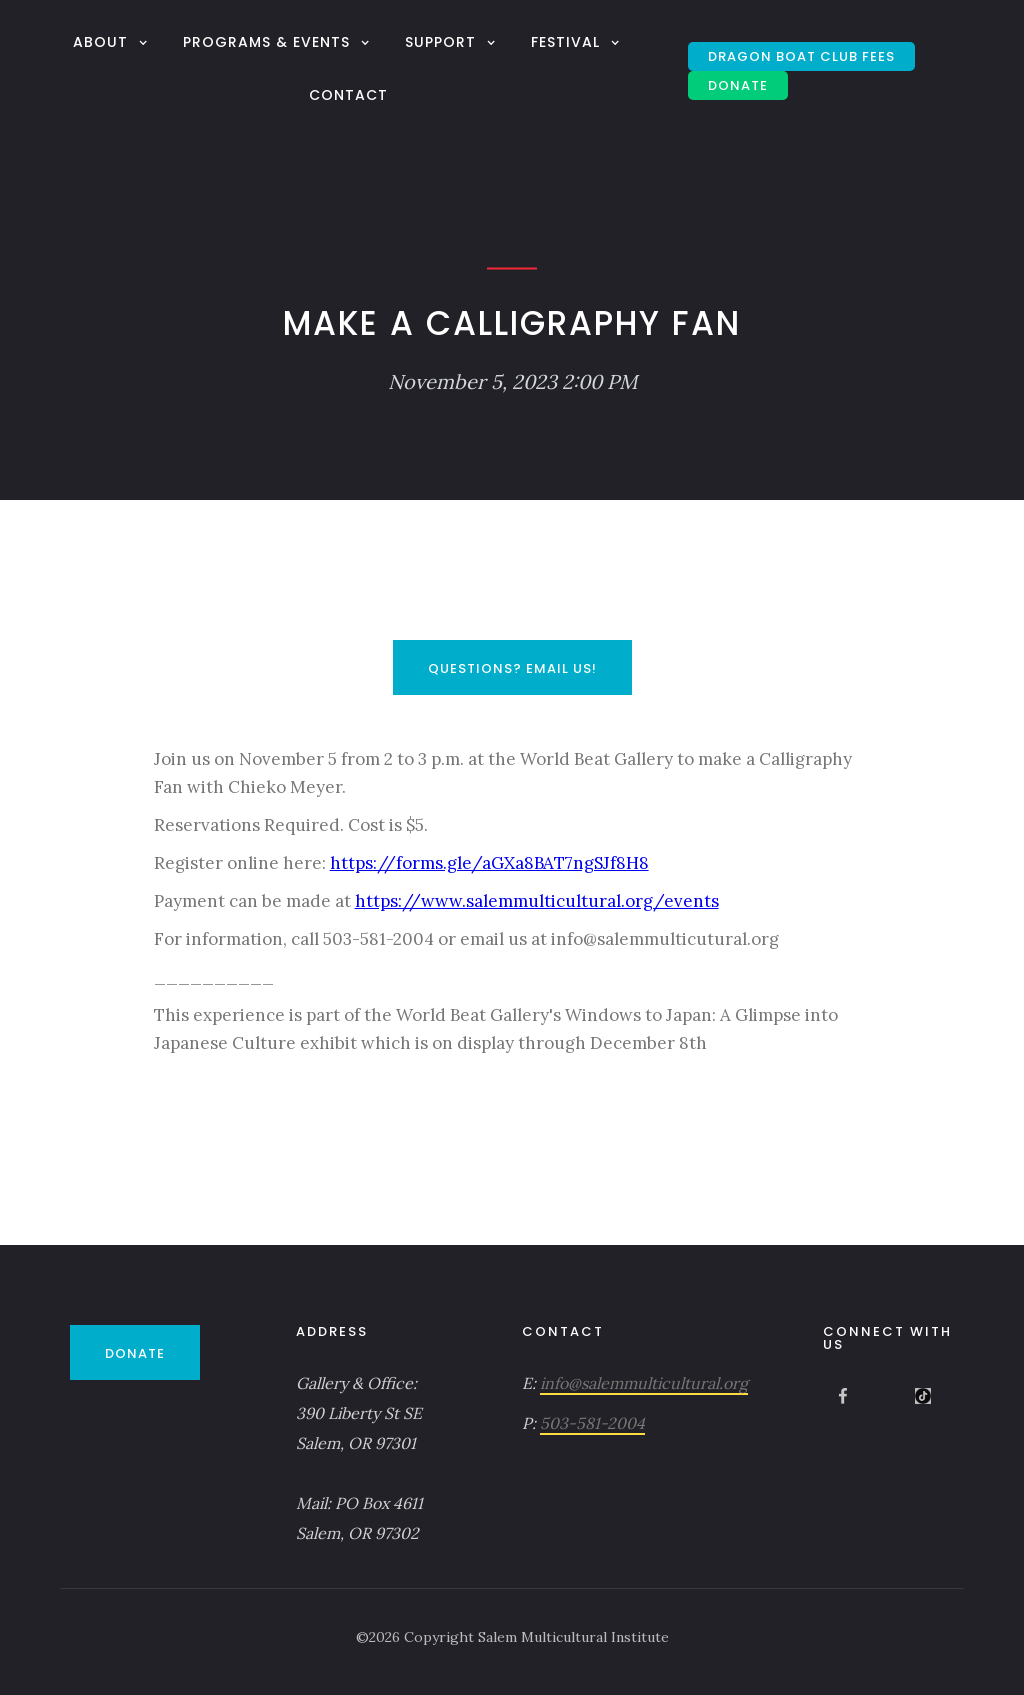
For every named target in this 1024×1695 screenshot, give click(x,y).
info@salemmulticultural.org (644, 1383)
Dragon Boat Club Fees (801, 56)
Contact (348, 95)
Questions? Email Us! (512, 668)
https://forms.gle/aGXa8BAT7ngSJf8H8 (489, 863)
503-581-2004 (592, 1423)
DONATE (738, 85)
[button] (113, 41)
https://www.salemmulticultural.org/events (537, 901)
